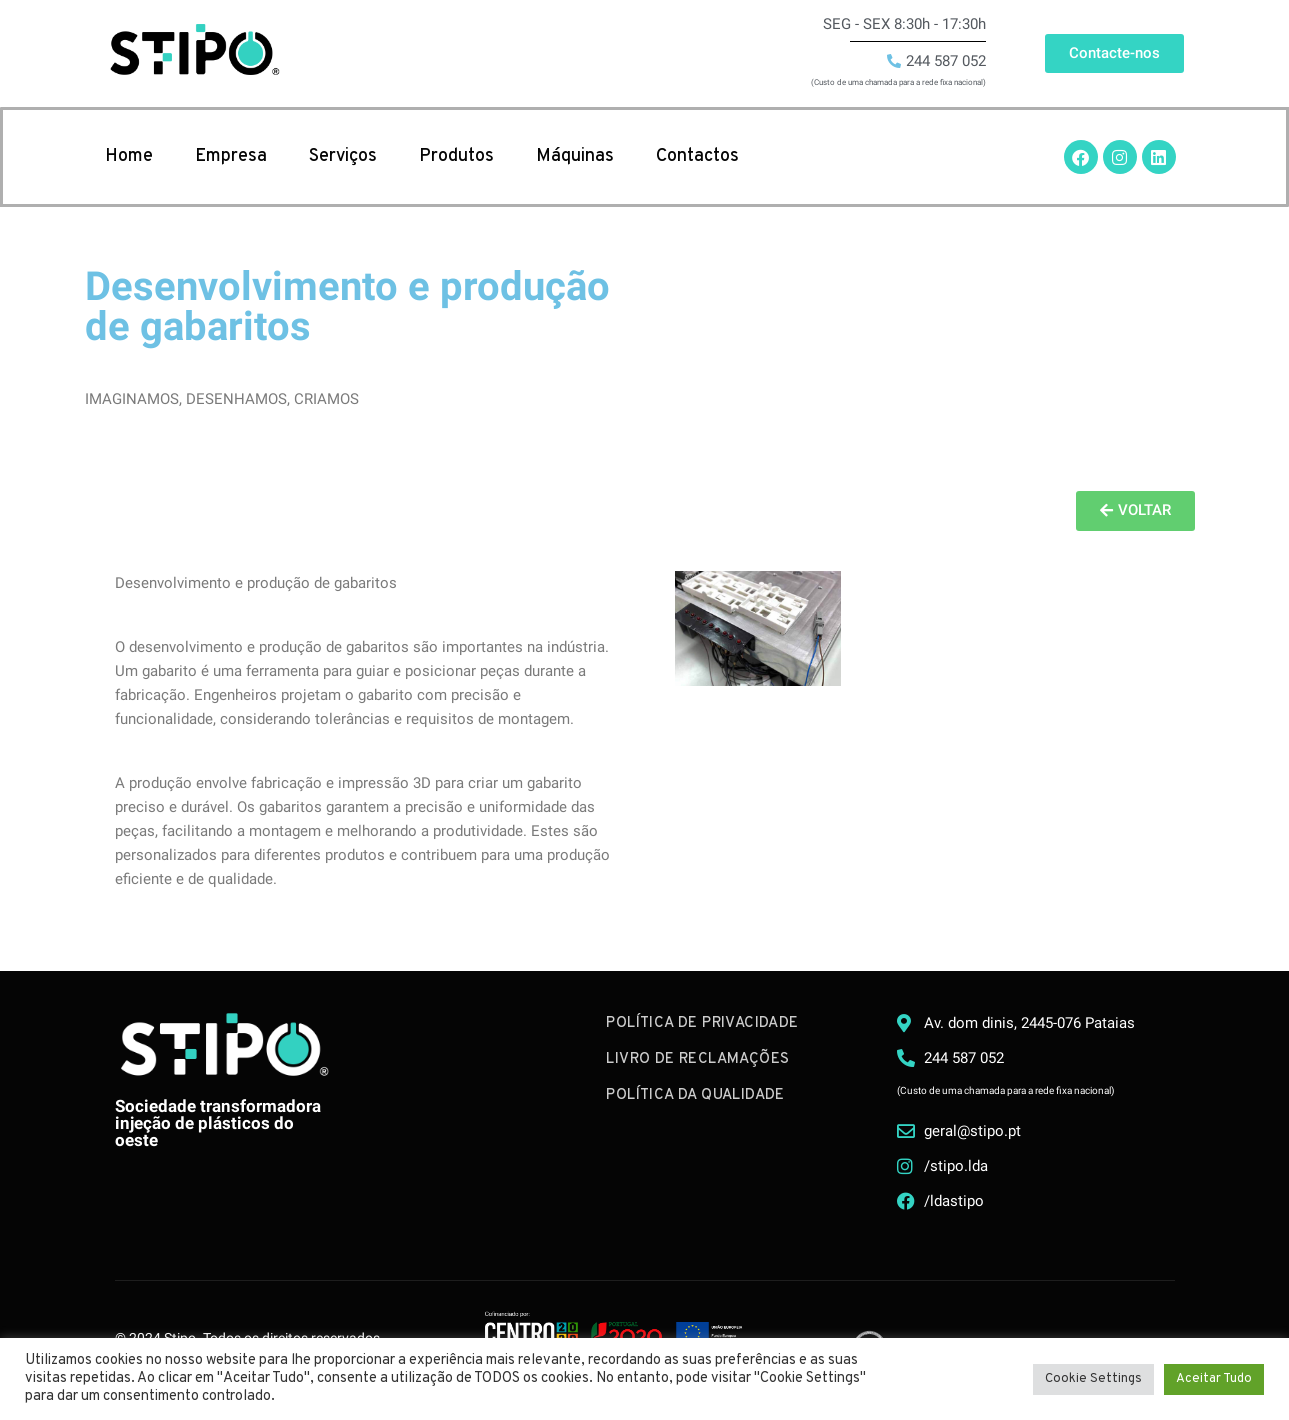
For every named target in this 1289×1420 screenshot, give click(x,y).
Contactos (697, 156)
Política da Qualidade (695, 1095)
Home (129, 156)
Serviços (343, 156)
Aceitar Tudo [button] (1214, 1379)
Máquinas (575, 156)
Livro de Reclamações (697, 1059)
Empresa (231, 156)
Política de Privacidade (702, 1023)
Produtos (456, 156)
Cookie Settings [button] (1093, 1379)
